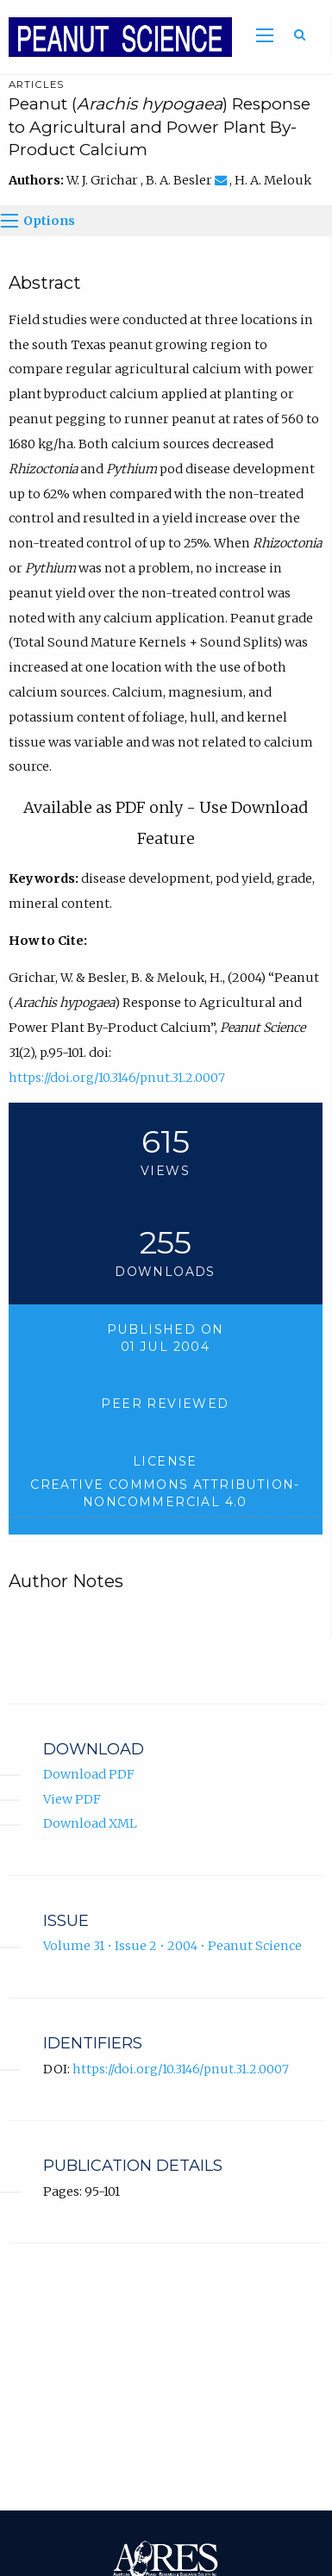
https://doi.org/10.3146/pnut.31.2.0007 (117, 1077)
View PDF (72, 1799)
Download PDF (89, 1774)
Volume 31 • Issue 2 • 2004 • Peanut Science (172, 1946)
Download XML (90, 1823)
